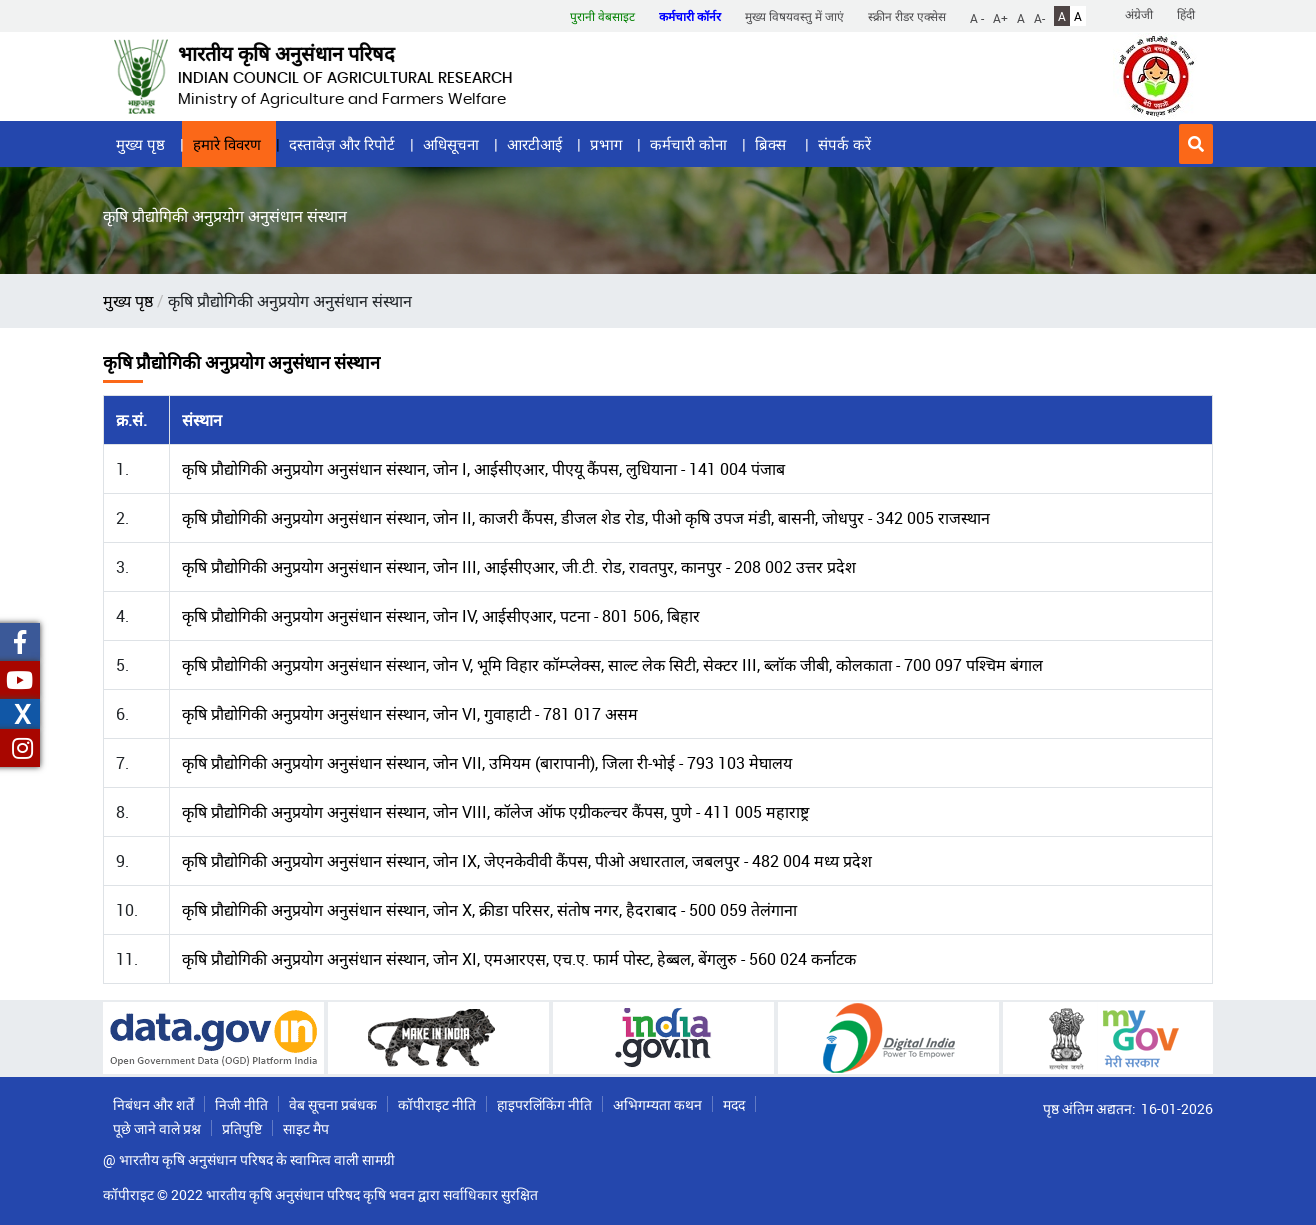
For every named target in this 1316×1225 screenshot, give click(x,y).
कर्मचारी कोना (688, 144)
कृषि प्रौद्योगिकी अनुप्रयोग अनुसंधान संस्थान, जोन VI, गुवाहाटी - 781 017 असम (410, 714)
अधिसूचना (451, 144)
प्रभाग (606, 144)
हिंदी (1186, 14)
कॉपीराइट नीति (437, 1104)
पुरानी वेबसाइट (602, 16)
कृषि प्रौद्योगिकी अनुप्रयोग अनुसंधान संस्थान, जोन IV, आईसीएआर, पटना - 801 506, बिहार (441, 616)
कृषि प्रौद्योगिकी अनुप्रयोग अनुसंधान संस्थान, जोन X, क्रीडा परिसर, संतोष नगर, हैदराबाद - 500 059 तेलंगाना (489, 910)
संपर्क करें (844, 144)
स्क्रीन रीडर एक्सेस (907, 16)
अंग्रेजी (1139, 14)
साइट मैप (306, 1128)
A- (1039, 17)
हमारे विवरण (227, 144)
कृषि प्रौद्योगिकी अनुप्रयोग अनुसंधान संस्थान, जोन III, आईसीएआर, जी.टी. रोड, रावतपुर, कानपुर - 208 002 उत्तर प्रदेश (519, 567)
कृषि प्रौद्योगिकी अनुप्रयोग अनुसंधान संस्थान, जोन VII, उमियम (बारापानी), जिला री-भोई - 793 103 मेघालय (487, 763)
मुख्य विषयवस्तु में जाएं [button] (794, 16)
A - (977, 17)
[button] (1196, 144)
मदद (734, 1104)
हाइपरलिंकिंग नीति (544, 1104)
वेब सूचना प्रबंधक (333, 1104)
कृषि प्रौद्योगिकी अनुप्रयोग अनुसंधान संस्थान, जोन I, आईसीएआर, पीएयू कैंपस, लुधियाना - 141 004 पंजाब (483, 469)
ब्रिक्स (772, 144)
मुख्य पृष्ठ (140, 144)
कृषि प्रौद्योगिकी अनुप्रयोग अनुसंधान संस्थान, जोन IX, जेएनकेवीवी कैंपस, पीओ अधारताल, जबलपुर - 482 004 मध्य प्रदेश (527, 861)
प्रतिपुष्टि (242, 1128)
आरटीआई (534, 144)
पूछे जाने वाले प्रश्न (157, 1128)
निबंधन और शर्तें (153, 1104)
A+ (1000, 17)
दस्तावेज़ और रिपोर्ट (342, 144)
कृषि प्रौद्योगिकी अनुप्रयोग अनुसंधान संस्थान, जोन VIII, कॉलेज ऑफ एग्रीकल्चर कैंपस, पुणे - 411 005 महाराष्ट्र (495, 812)
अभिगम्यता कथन (657, 1104)
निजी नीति (241, 1104)
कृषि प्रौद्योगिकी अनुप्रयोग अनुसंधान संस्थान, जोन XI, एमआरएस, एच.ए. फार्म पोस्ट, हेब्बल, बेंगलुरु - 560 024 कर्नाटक (519, 959)
